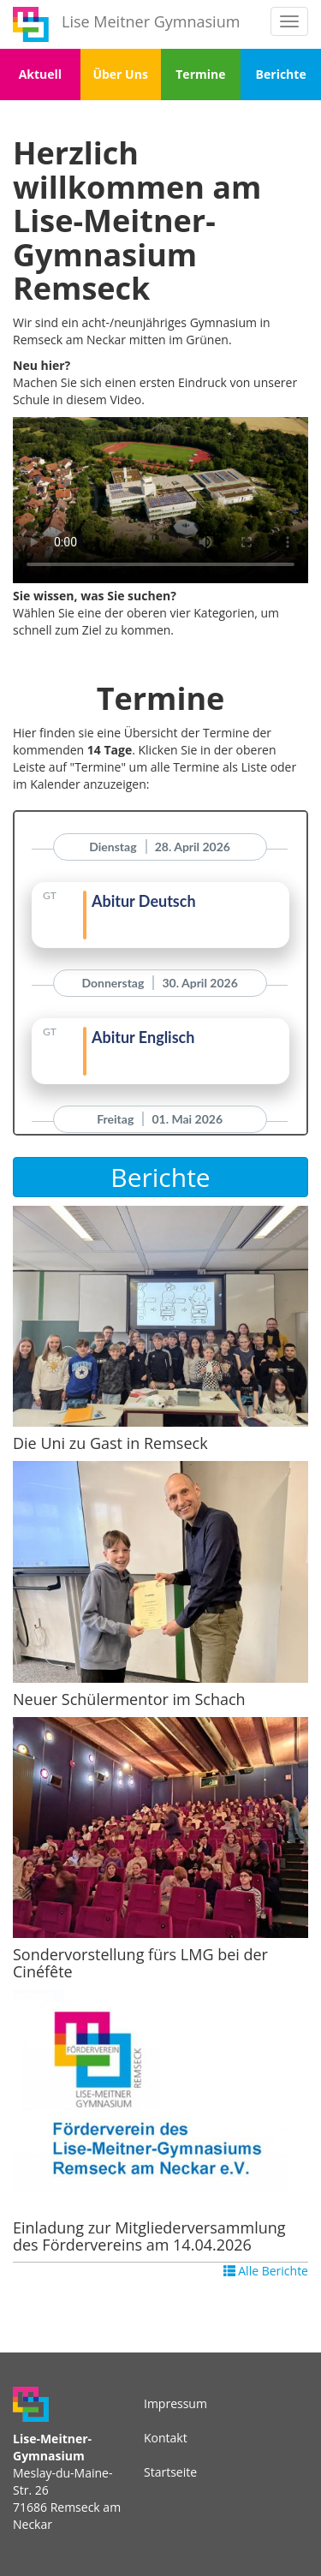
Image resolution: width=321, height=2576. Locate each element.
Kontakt (165, 2438)
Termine (200, 74)
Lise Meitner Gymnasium (151, 21)
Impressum (175, 2403)
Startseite (170, 2472)
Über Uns (119, 74)
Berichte (281, 74)
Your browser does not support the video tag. (160, 500)
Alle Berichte (265, 2271)
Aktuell (40, 74)
